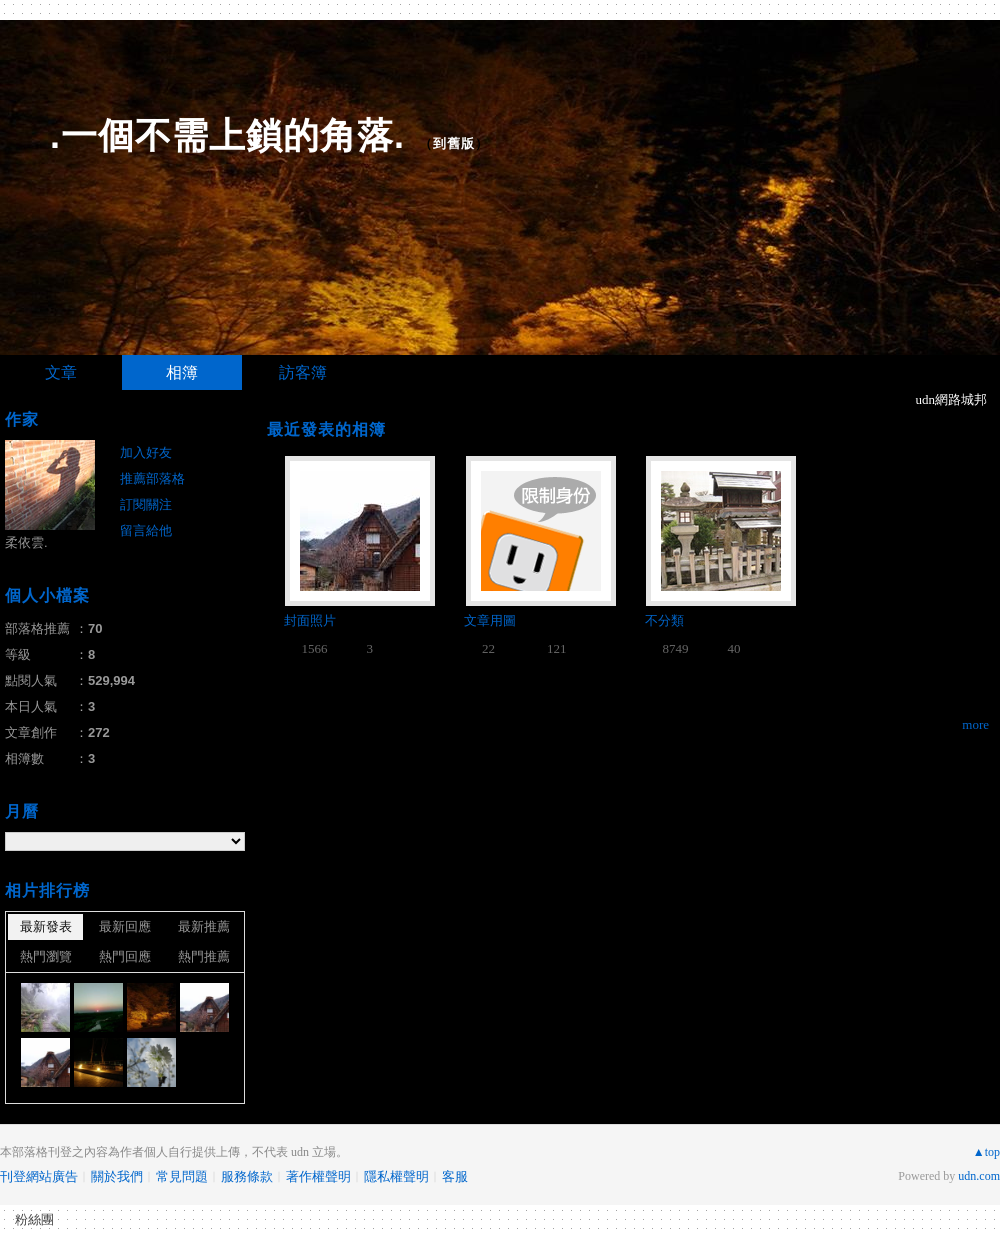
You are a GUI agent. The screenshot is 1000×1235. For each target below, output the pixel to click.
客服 (455, 1176)
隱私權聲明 (396, 1176)
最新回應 (125, 926)
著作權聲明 (318, 1176)
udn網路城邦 (952, 399)
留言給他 (146, 530)
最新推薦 (204, 926)
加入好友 (146, 452)
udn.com (979, 1176)
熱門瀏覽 (46, 956)
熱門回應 (125, 956)
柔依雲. (26, 542)
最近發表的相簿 (326, 429)
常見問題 (182, 1176)
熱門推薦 (204, 956)
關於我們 (117, 1176)
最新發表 (46, 926)
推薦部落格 (152, 478)
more (975, 724)
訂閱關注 (146, 504)
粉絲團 (34, 1219)
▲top (986, 1152)
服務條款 (247, 1176)
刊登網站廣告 (39, 1176)
